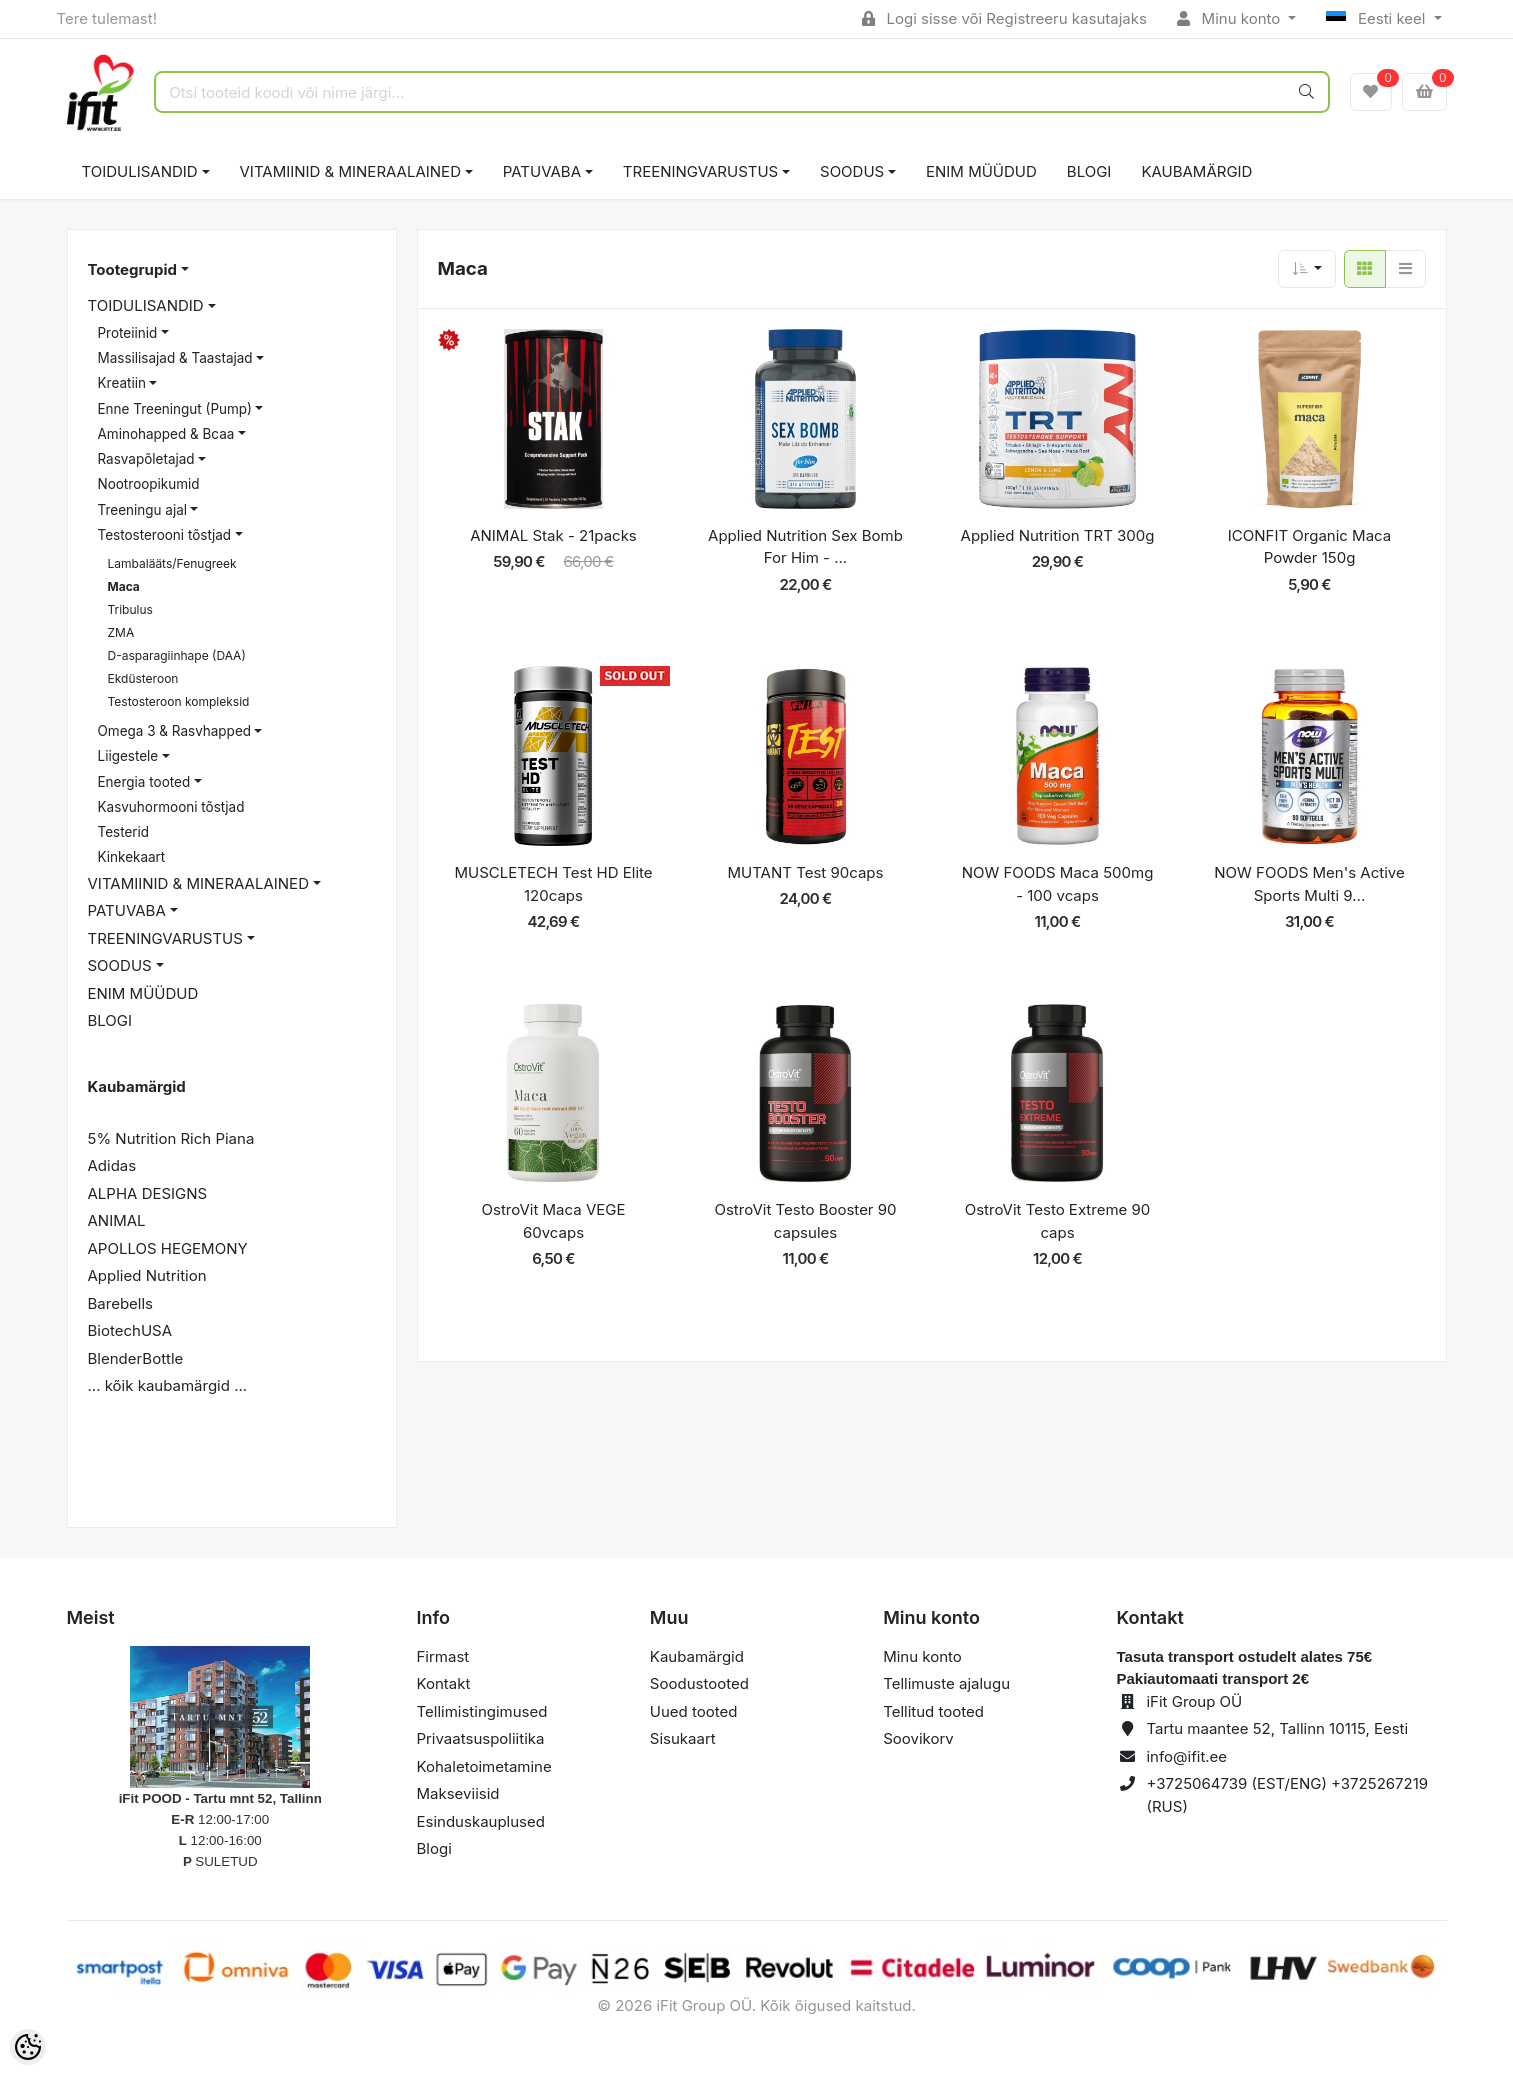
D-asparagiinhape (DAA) (177, 655)
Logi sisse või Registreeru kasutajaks (1004, 18)
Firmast (443, 1656)
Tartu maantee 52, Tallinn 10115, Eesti (1277, 1728)
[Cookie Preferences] (28, 2047)
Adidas (112, 1165)
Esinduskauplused (481, 1821)
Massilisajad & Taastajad (175, 358)
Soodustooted (699, 1683)
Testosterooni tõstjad (165, 535)
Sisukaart (683, 1738)
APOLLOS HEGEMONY (168, 1248)
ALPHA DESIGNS (148, 1193)
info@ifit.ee (1186, 1756)
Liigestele (128, 756)
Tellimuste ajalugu (946, 1683)
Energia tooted (144, 782)
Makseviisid (458, 1793)
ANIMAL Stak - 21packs (553, 535)
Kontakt (444, 1683)
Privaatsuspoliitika (481, 1738)
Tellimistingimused (482, 1711)
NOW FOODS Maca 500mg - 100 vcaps (1058, 884)
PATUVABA (542, 171)
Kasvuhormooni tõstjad (171, 807)
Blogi (434, 1848)
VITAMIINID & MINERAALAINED (350, 171)
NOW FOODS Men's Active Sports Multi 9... (1309, 884)
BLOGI (1089, 171)
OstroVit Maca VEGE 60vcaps (554, 1221)
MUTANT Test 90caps (806, 872)
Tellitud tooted (933, 1711)
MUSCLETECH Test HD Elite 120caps (553, 884)
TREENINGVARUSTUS (700, 171)
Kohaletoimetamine (484, 1766)
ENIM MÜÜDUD (981, 171)
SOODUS (852, 171)
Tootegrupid (132, 269)
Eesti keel (1377, 18)
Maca (124, 586)
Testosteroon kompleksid (179, 701)
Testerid (124, 832)
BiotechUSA (130, 1330)
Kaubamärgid (1196, 171)
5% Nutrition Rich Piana (171, 1138)
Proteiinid (128, 333)
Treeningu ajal (143, 510)
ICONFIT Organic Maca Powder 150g (1309, 547)
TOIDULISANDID (140, 171)
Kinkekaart (132, 857)
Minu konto (1231, 18)
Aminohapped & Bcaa (166, 434)
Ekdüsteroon (143, 678)
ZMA (121, 632)
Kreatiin (122, 383)
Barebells (121, 1303)
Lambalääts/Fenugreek (172, 563)
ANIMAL (117, 1220)
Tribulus (130, 609)
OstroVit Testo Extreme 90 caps (1058, 1221)
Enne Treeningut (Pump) (175, 409)
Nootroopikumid (149, 484)
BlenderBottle (136, 1358)
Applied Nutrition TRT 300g (1058, 535)
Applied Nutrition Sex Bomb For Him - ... (805, 547)
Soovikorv (918, 1738)
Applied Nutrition (147, 1275)
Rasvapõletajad (146, 459)
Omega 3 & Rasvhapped (175, 731)
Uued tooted (694, 1711)
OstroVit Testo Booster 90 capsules (805, 1221)
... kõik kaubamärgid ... (168, 1385)
